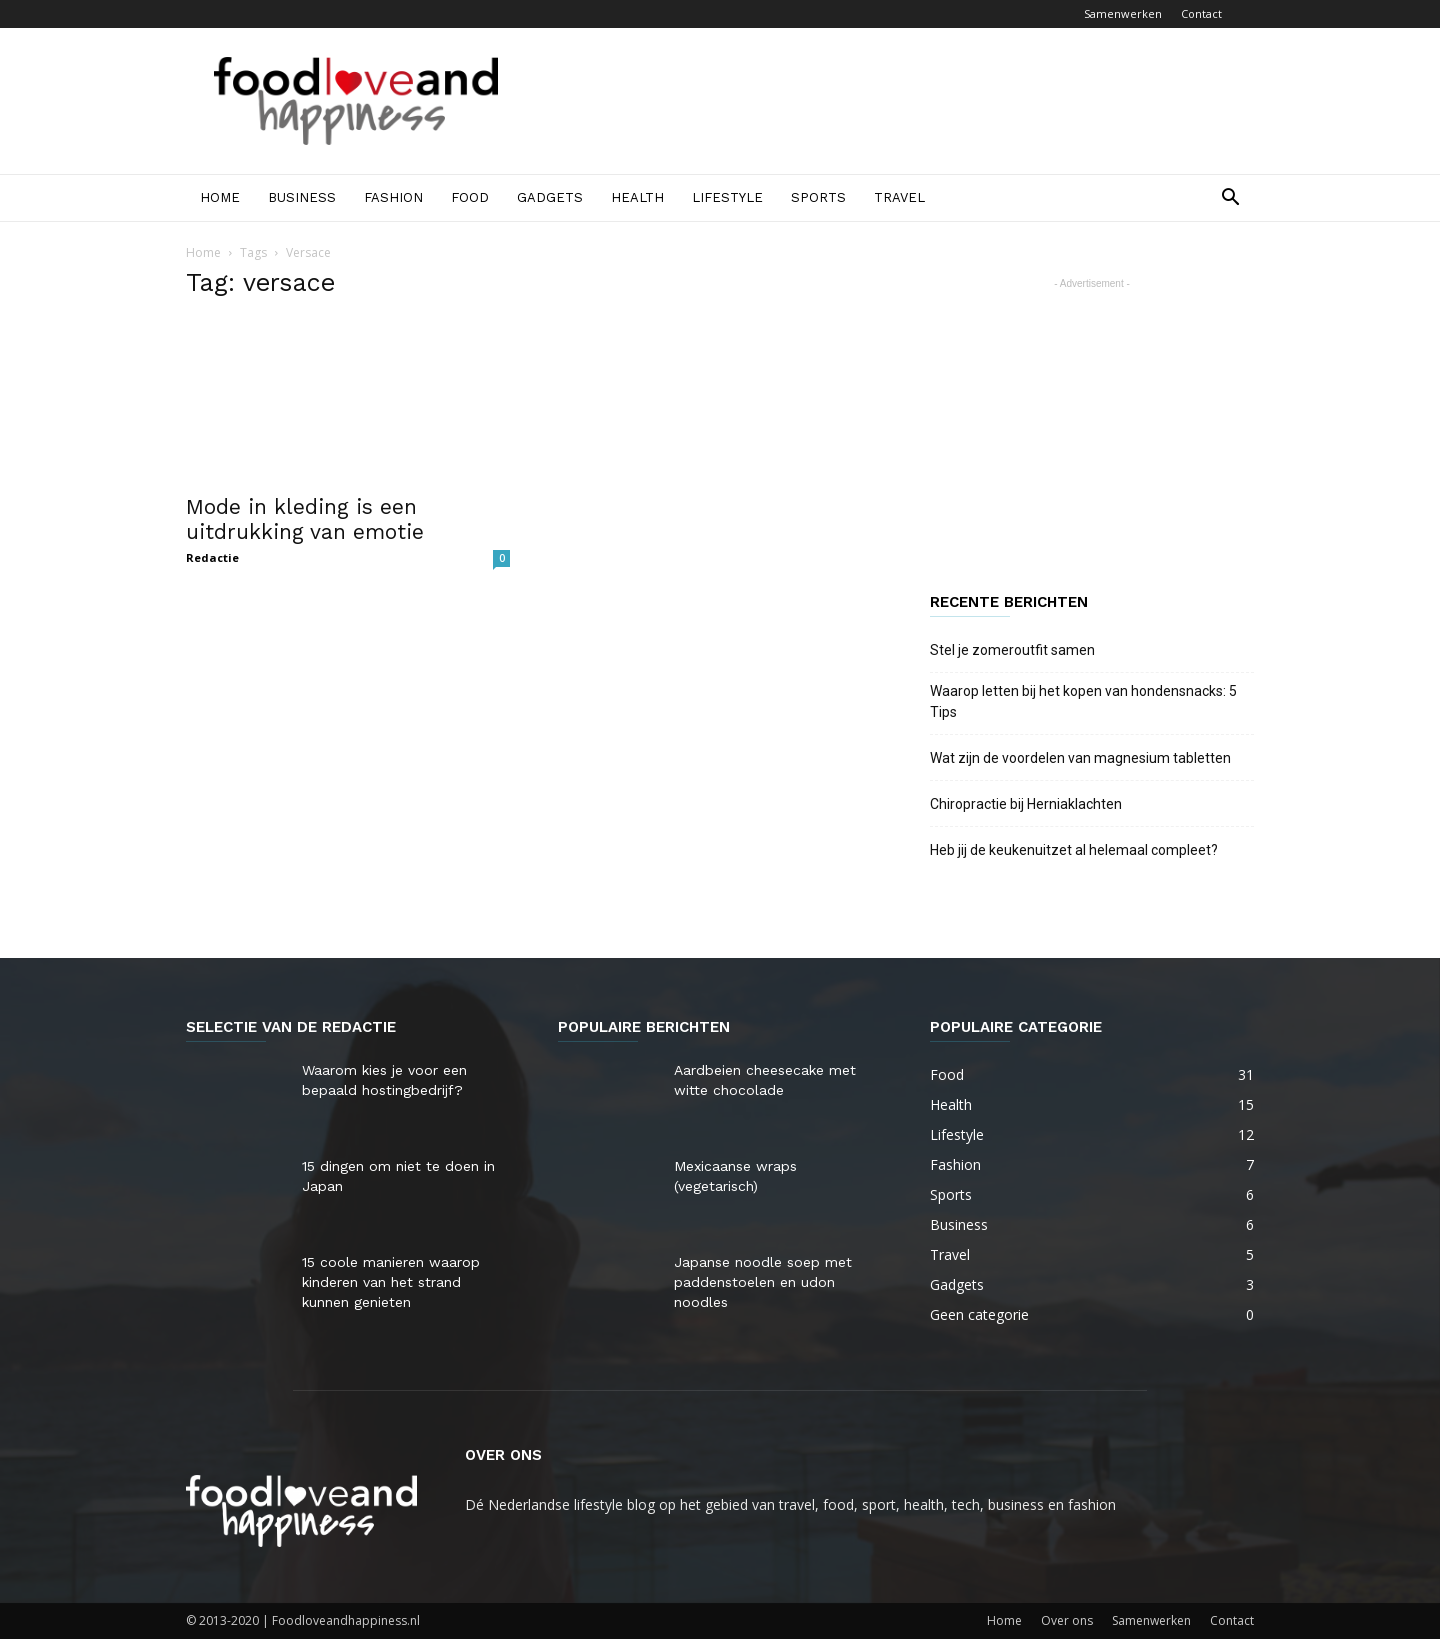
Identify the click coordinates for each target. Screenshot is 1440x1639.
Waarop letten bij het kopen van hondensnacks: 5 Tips (1083, 701)
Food (470, 197)
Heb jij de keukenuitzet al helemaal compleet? (1074, 850)
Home (220, 197)
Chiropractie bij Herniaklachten (1026, 804)
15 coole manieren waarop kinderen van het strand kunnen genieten (391, 1282)
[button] (1230, 199)
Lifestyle (727, 197)
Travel (899, 197)
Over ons (1067, 1620)
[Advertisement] (890, 101)
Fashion (393, 197)
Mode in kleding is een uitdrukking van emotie (305, 519)
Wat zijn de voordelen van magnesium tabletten (1080, 758)
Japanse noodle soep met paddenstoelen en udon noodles (763, 1282)
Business (302, 197)
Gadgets (550, 197)
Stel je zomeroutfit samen (1012, 650)
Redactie (212, 557)
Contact (1201, 13)
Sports (818, 197)
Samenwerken (1123, 13)
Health (637, 197)
